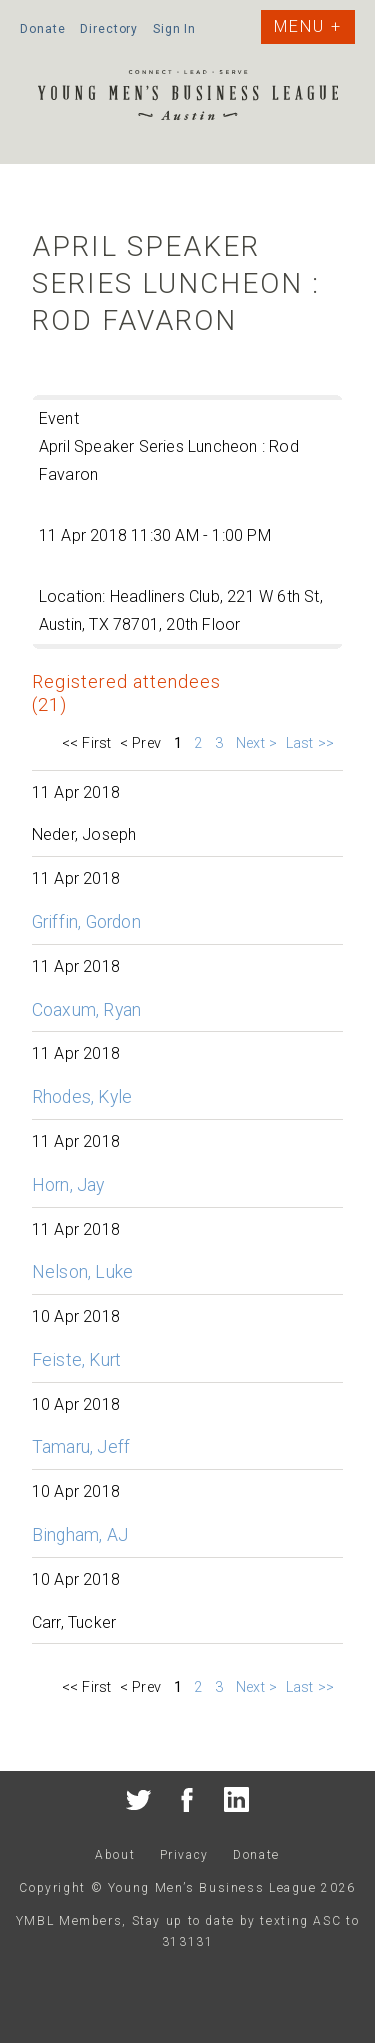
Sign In (174, 29)
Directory (109, 29)
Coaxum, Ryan (86, 1010)
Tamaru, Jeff (81, 1447)
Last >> (312, 743)
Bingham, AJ (80, 1535)
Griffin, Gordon (86, 922)
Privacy (184, 1855)
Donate (42, 29)
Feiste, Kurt (76, 1360)
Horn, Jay (68, 1185)
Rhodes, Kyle (82, 1097)
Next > (257, 743)
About (115, 1855)
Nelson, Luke (82, 1272)
